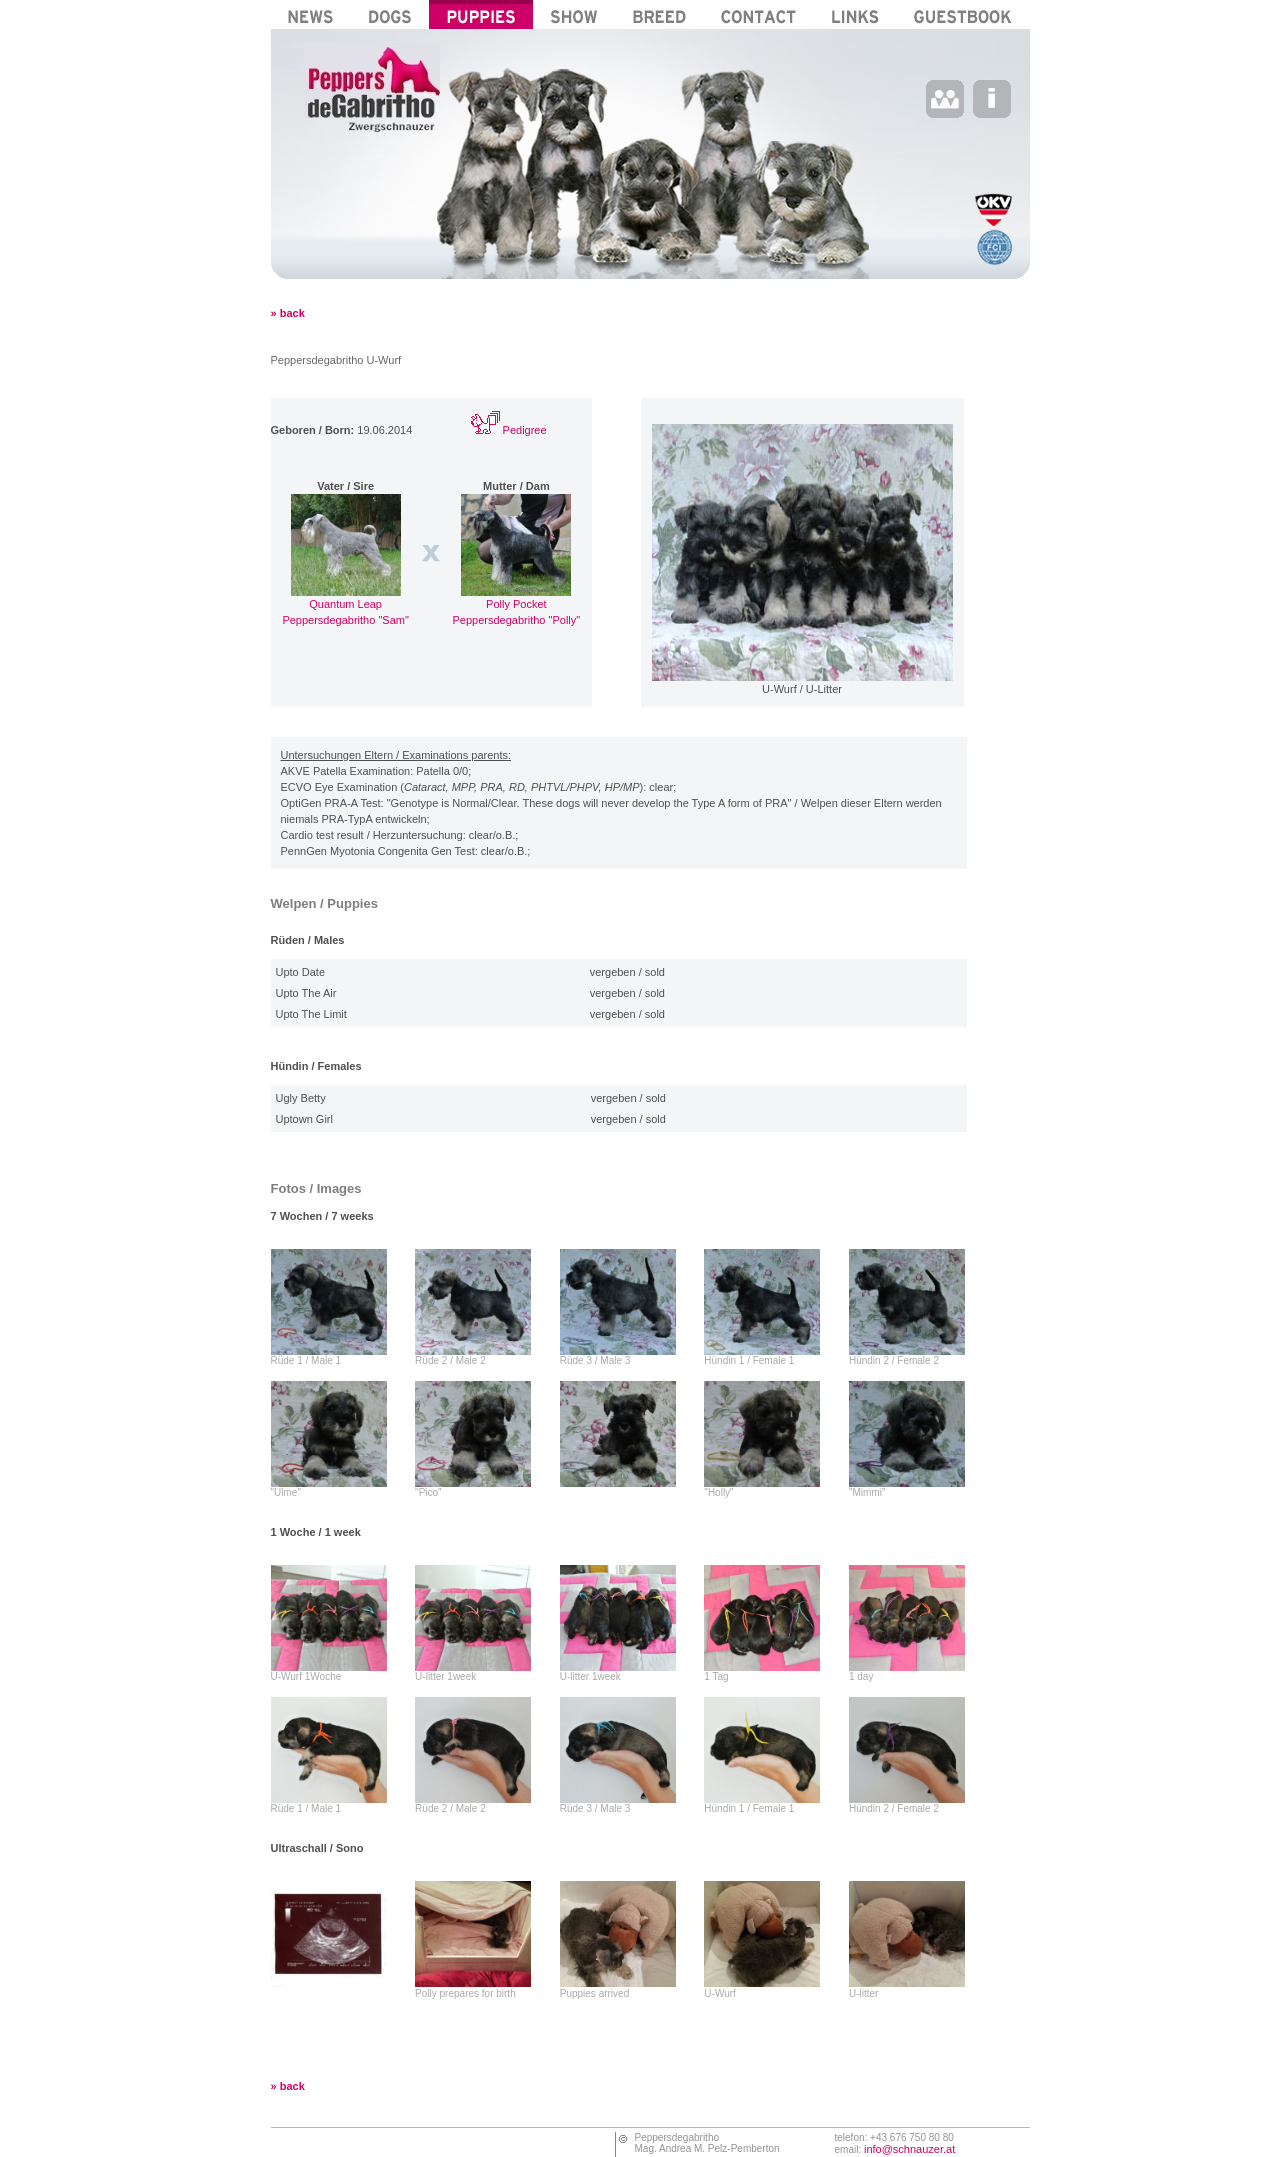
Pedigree (509, 430)
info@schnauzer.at (909, 2149)
